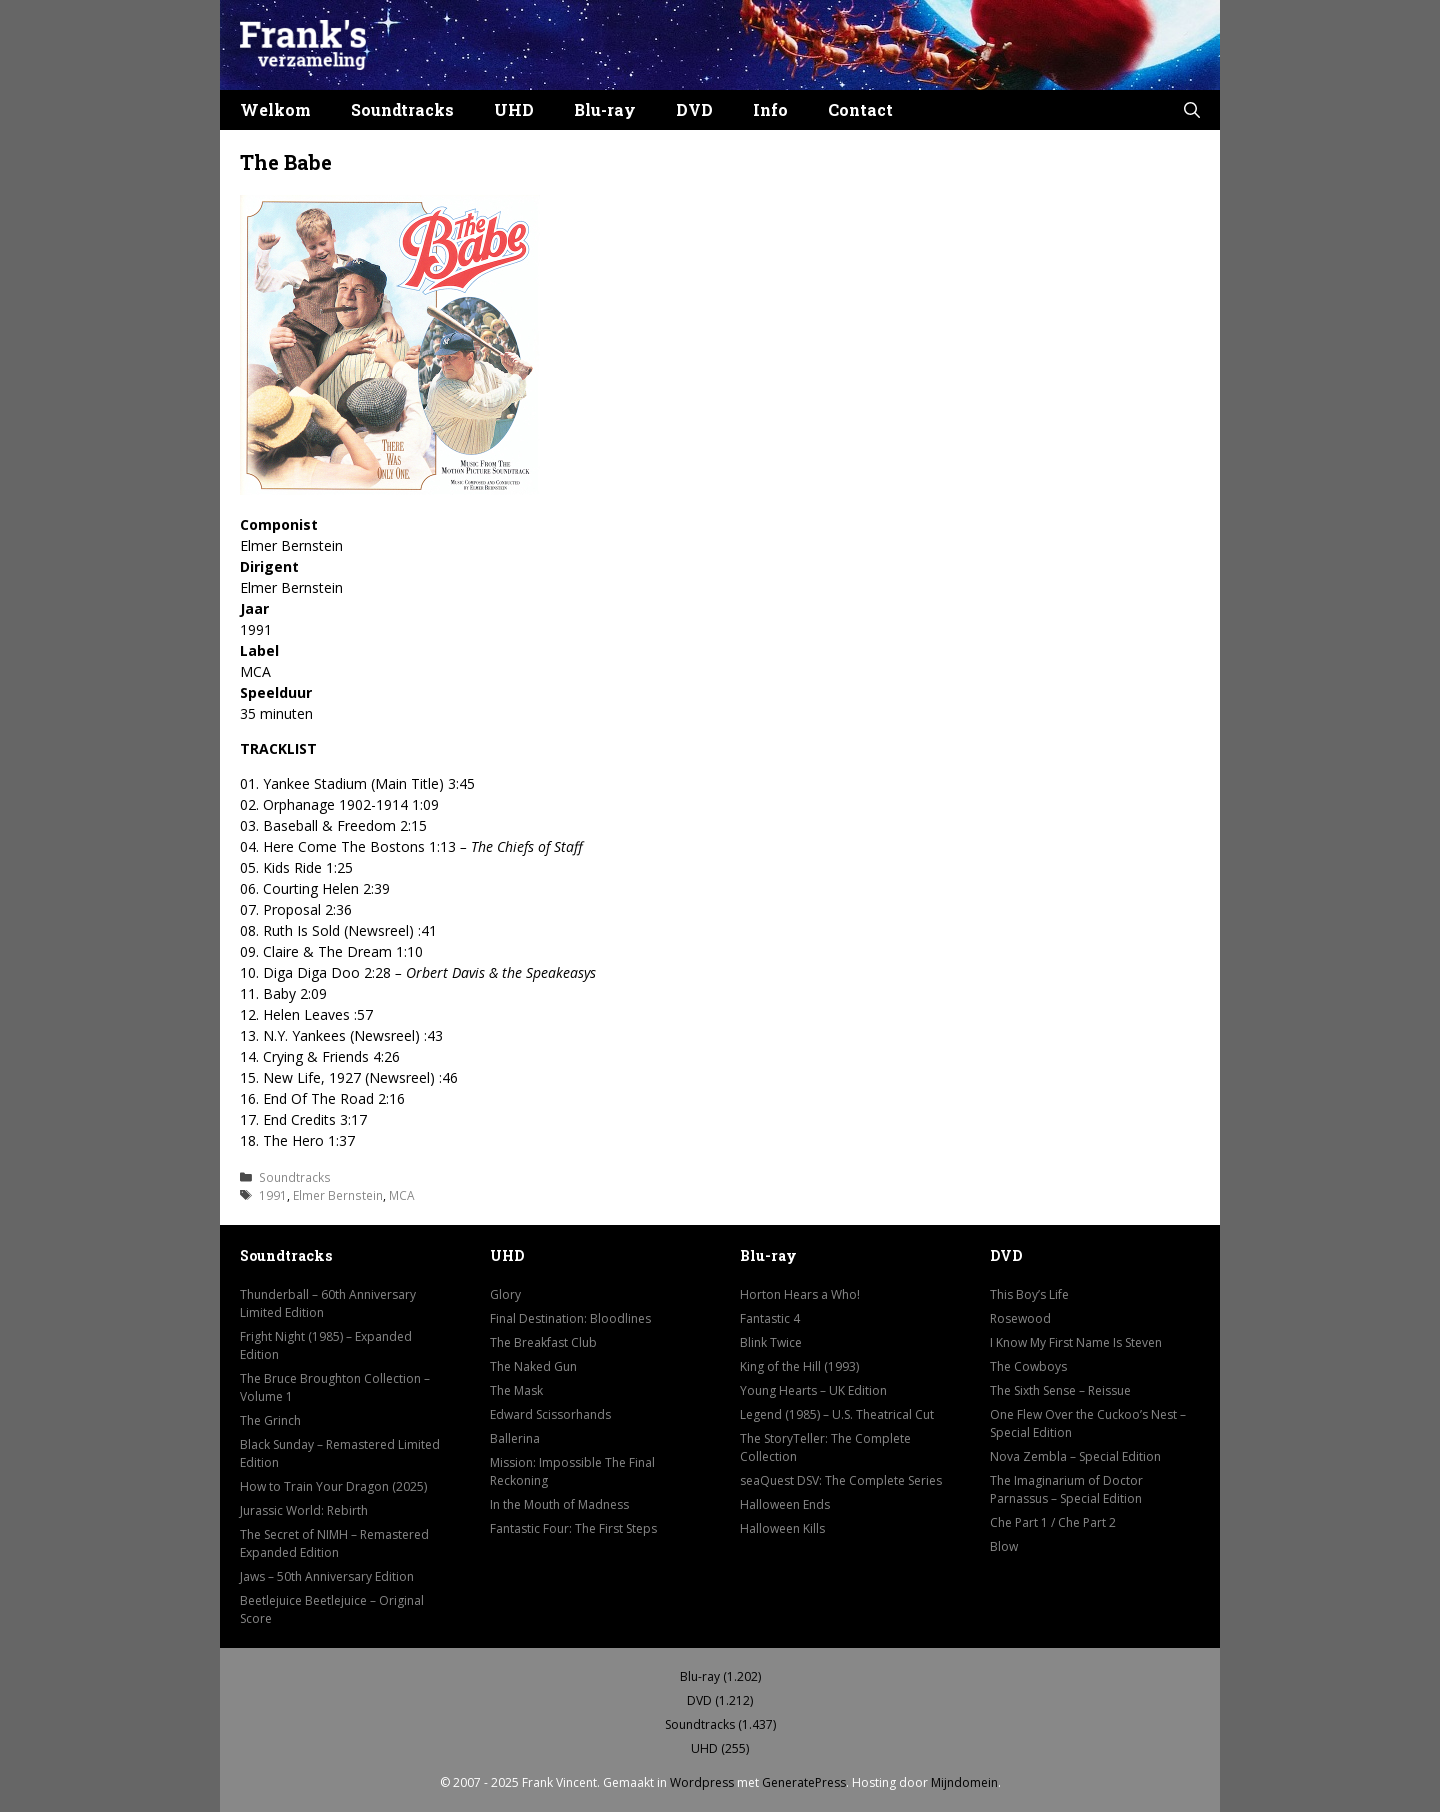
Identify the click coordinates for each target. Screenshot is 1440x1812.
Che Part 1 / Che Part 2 (1053, 1522)
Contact (860, 109)
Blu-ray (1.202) (720, 1676)
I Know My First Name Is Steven (1076, 1342)
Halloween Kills (782, 1528)
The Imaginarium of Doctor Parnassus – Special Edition (1066, 1489)
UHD (514, 109)
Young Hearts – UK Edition (813, 1390)
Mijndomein (964, 1782)
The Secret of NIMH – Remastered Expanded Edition (334, 1543)
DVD (694, 109)
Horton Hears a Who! (800, 1294)
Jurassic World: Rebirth (304, 1510)
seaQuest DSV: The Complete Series (841, 1480)
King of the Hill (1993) (799, 1366)
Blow (1004, 1546)
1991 (273, 1195)
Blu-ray (605, 109)
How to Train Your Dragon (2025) (333, 1486)
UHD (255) (720, 1748)
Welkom (275, 109)
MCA (402, 1195)
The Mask (516, 1390)
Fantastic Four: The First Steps (573, 1528)
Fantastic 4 (770, 1318)
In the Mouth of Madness (559, 1504)
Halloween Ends (785, 1504)
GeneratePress (804, 1782)
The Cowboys (1028, 1366)
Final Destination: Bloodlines (570, 1318)
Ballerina (515, 1438)
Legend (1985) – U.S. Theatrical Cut (837, 1414)
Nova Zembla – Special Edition (1075, 1456)
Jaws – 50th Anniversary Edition (327, 1576)
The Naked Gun (533, 1366)
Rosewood (1020, 1318)
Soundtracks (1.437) (720, 1724)
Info (770, 109)
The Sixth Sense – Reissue (1060, 1390)
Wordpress (702, 1782)
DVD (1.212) (720, 1700)
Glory (505, 1294)
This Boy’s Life (1029, 1294)
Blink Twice (771, 1342)
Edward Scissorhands (550, 1414)
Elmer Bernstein (338, 1195)
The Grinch (270, 1420)
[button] (1192, 110)
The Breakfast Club (543, 1342)
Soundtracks (402, 109)
